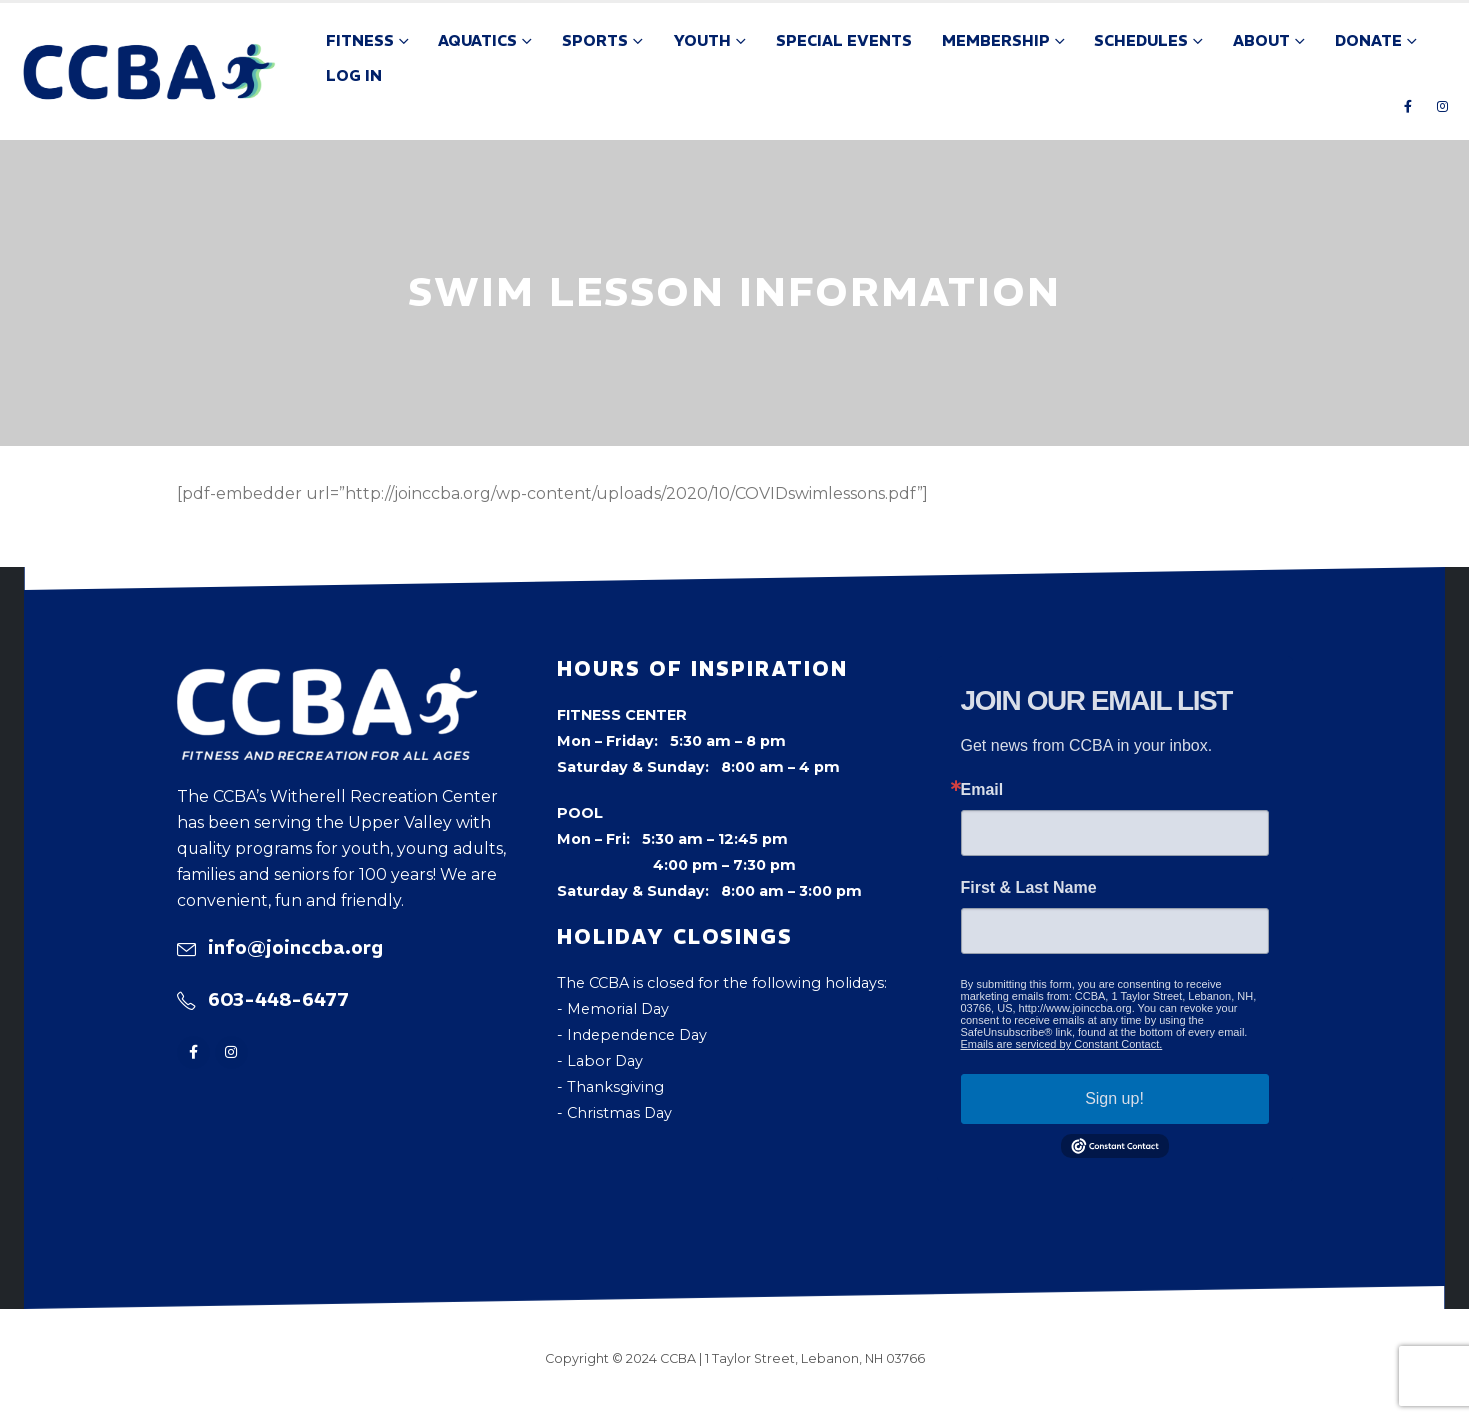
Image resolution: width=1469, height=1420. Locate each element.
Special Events (844, 40)
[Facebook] (1408, 106)
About (1261, 40)
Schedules (1141, 40)
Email (982, 790)
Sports (595, 40)
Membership (996, 40)
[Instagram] (1442, 106)
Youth (702, 40)
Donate (1368, 40)
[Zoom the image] (327, 681)
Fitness (360, 40)
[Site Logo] (149, 72)
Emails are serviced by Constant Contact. (1062, 1044)
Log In (354, 75)
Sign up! (1114, 1098)
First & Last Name (1029, 888)
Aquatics (477, 40)
